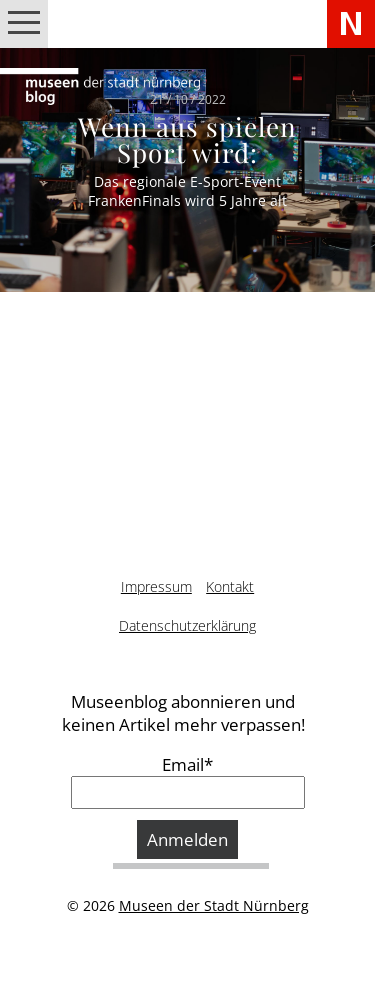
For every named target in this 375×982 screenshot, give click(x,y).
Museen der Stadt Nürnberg (214, 905)
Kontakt (230, 586)
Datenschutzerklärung (187, 625)
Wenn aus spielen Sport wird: (188, 139)
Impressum (156, 586)
